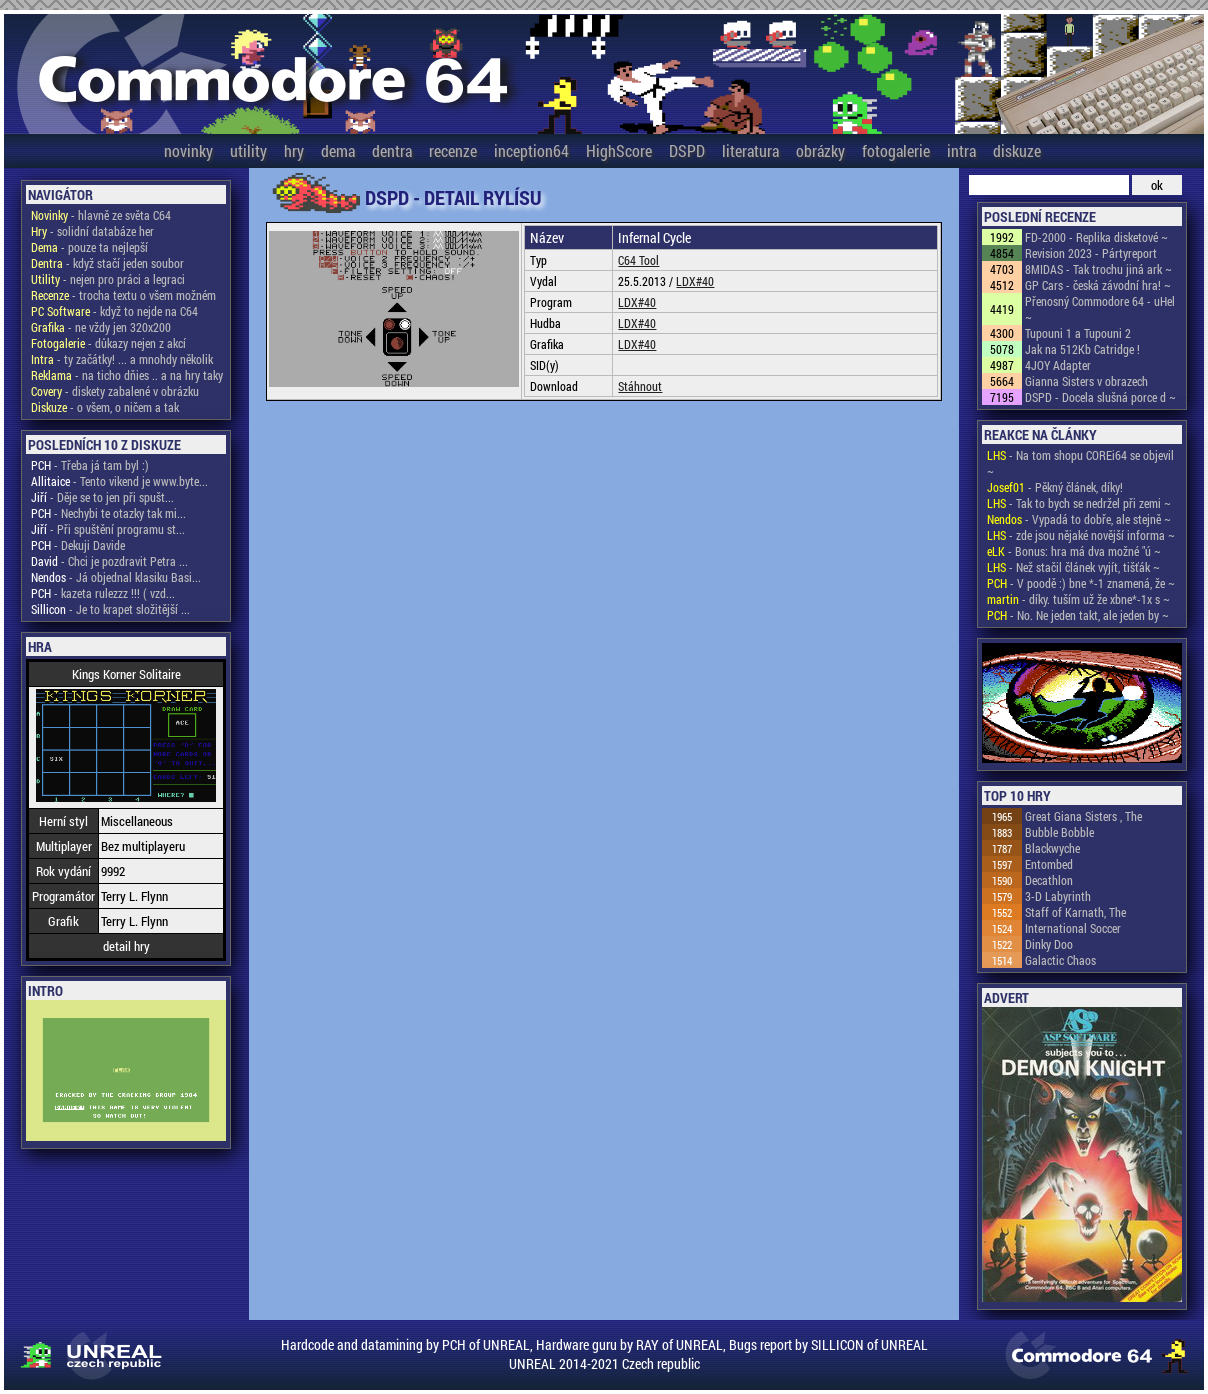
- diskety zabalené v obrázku (115, 391)
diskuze (1017, 150)
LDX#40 (695, 281)
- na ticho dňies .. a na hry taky (127, 375)
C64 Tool (638, 260)
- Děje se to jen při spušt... (102, 497)
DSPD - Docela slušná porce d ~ (1100, 397)
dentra (392, 150)
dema (338, 150)
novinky (188, 150)
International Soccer (1073, 928)
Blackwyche (1052, 848)
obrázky (820, 150)
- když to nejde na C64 (114, 311)
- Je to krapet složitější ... (110, 609)
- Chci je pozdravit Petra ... (109, 561)
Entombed (1049, 864)
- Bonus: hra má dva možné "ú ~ (1074, 551)
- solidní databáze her (92, 231)
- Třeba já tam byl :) (90, 465)
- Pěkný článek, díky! (1055, 487)
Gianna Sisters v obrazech (1086, 381)
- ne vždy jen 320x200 (101, 327)
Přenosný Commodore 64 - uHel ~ (1100, 309)
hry (294, 150)
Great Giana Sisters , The (1083, 816)
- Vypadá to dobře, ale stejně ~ (1079, 519)
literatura (750, 150)
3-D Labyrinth (1058, 896)
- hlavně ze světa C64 (101, 215)
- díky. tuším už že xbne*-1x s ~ (1078, 599)
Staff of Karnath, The (1075, 912)
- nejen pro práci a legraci (108, 279)
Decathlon (1049, 880)
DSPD (687, 150)
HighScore (619, 150)
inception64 (531, 150)
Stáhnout (640, 386)
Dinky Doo (1049, 944)
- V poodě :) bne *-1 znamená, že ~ (1081, 583)
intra (961, 150)
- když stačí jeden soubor (107, 263)
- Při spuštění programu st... (108, 529)
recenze (453, 150)
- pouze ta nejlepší (89, 247)
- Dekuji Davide (78, 545)
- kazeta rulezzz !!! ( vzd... (103, 593)
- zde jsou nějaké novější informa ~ (1081, 535)
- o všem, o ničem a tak (105, 407)
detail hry (126, 946)
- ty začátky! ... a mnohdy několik (122, 359)
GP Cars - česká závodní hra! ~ (1098, 285)
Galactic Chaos (1060, 960)
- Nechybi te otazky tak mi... (108, 513)
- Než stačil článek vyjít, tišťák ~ (1073, 567)
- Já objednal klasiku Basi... (116, 577)
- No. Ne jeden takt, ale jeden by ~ (1078, 615)
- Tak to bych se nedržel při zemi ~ (1079, 503)
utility (248, 150)
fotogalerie (896, 150)
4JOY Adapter (1058, 365)
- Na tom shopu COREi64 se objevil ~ (1080, 463)
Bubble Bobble (1059, 832)
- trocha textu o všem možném (123, 295)
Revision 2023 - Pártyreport (1091, 253)
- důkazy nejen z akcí (108, 343)
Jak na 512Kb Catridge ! (1082, 349)
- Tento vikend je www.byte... (119, 481)
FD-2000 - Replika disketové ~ (1096, 237)
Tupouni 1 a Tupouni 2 (1078, 333)
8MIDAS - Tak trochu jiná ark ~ (1098, 269)
